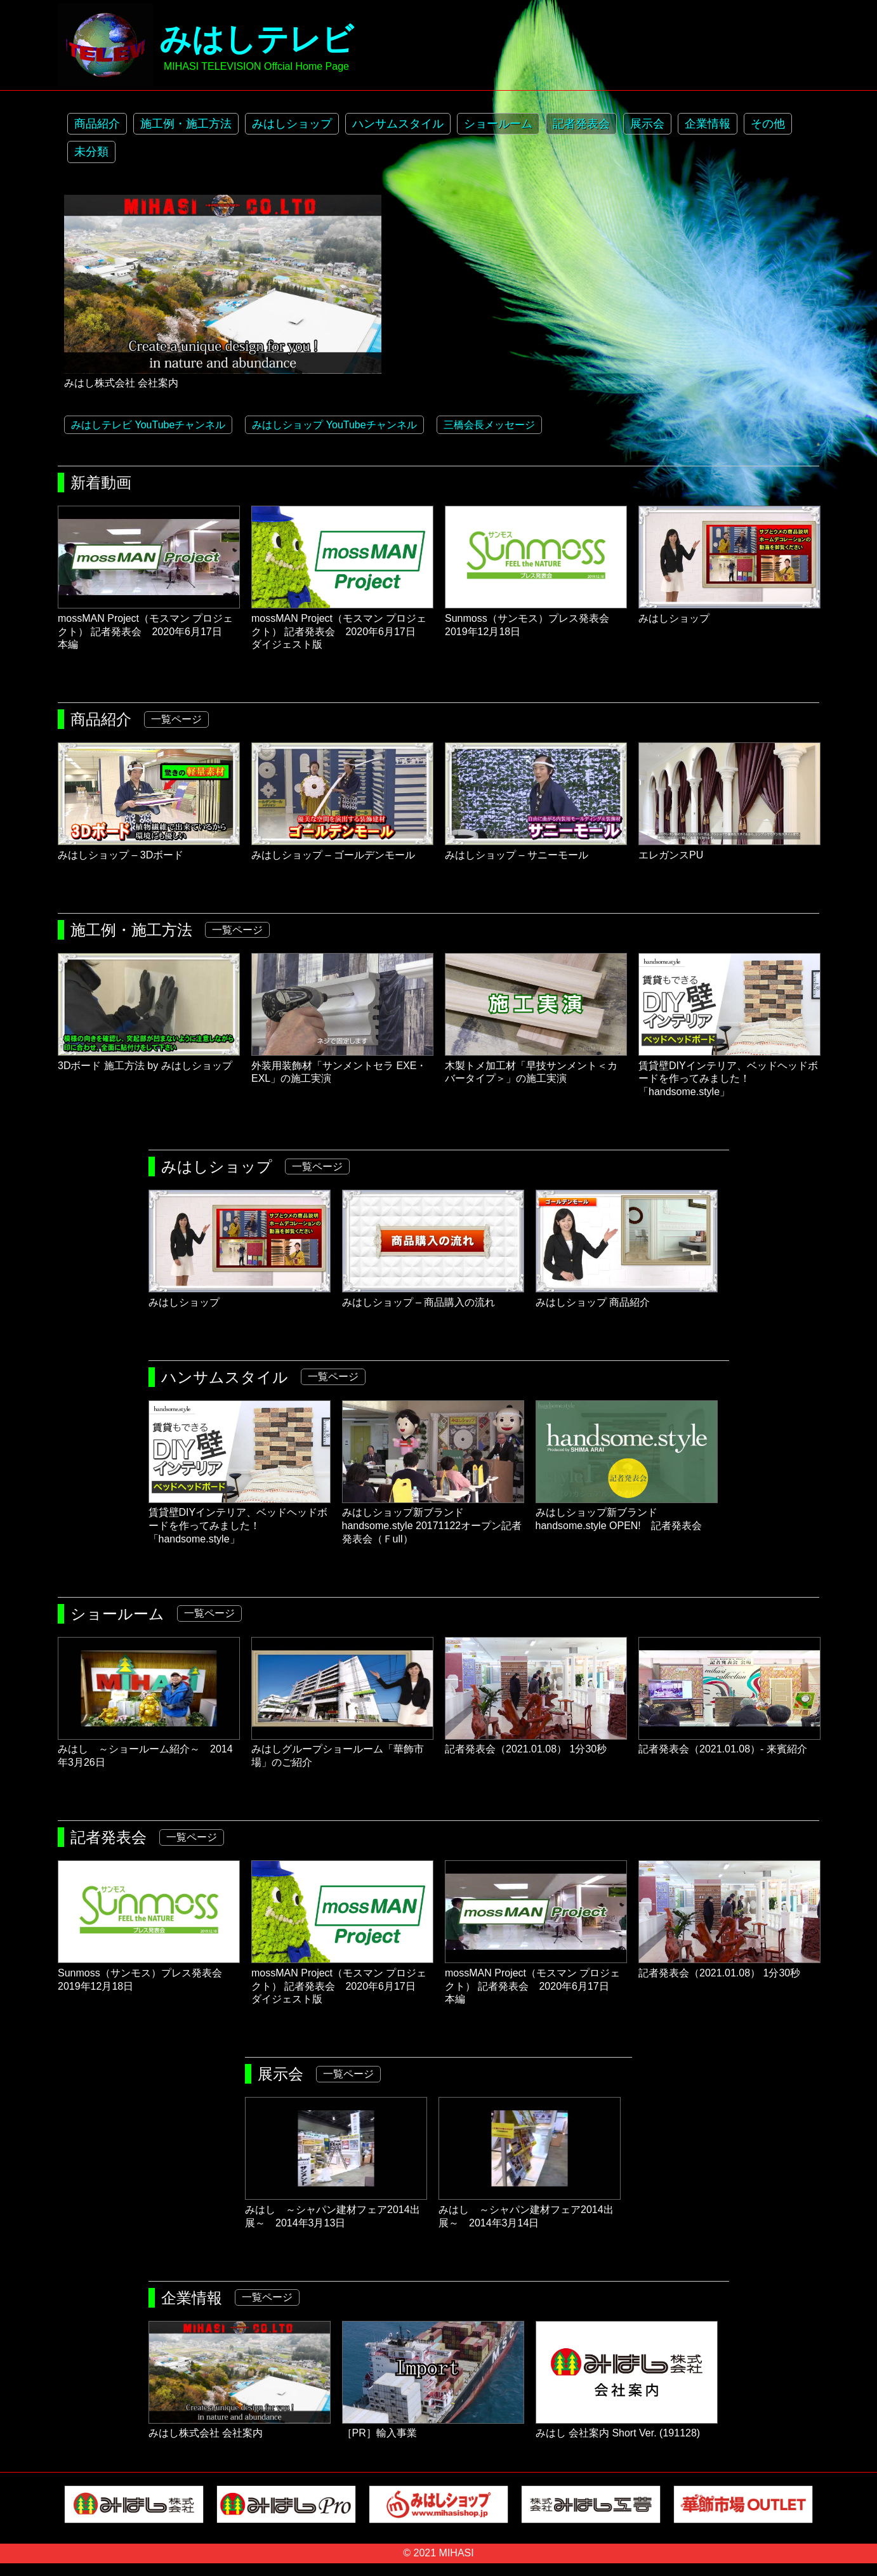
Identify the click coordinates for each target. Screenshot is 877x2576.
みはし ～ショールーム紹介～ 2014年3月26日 (149, 1749)
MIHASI (456, 2552)
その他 (768, 123)
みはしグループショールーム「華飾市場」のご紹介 (342, 1749)
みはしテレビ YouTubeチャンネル (148, 424)
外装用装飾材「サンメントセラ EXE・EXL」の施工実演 (342, 1065)
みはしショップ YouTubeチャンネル (334, 424)
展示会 (647, 123)
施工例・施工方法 (186, 123)
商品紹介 (97, 123)
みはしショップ (292, 123)
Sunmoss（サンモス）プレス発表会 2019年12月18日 (536, 618)
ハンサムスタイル (398, 123)
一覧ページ (176, 719)
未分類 (91, 151)
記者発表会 (581, 123)
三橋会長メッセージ (489, 424)
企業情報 (707, 123)
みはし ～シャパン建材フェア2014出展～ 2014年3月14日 (529, 2209)
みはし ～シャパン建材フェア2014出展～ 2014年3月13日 (336, 2209)
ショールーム (498, 123)
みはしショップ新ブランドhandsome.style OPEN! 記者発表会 (627, 1513)
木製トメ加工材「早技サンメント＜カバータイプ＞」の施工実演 (536, 1065)
